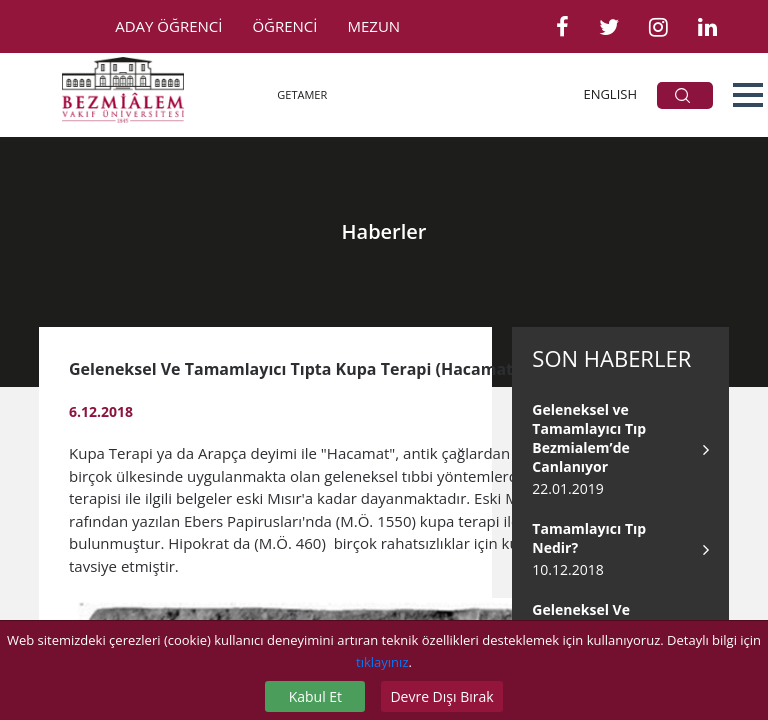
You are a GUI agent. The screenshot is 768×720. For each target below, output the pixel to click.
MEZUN (374, 26)
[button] (748, 95)
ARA (682, 95)
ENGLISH (610, 94)
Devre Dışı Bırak (441, 696)
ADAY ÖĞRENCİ (168, 26)
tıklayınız (382, 662)
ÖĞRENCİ (284, 26)
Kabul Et (315, 696)
